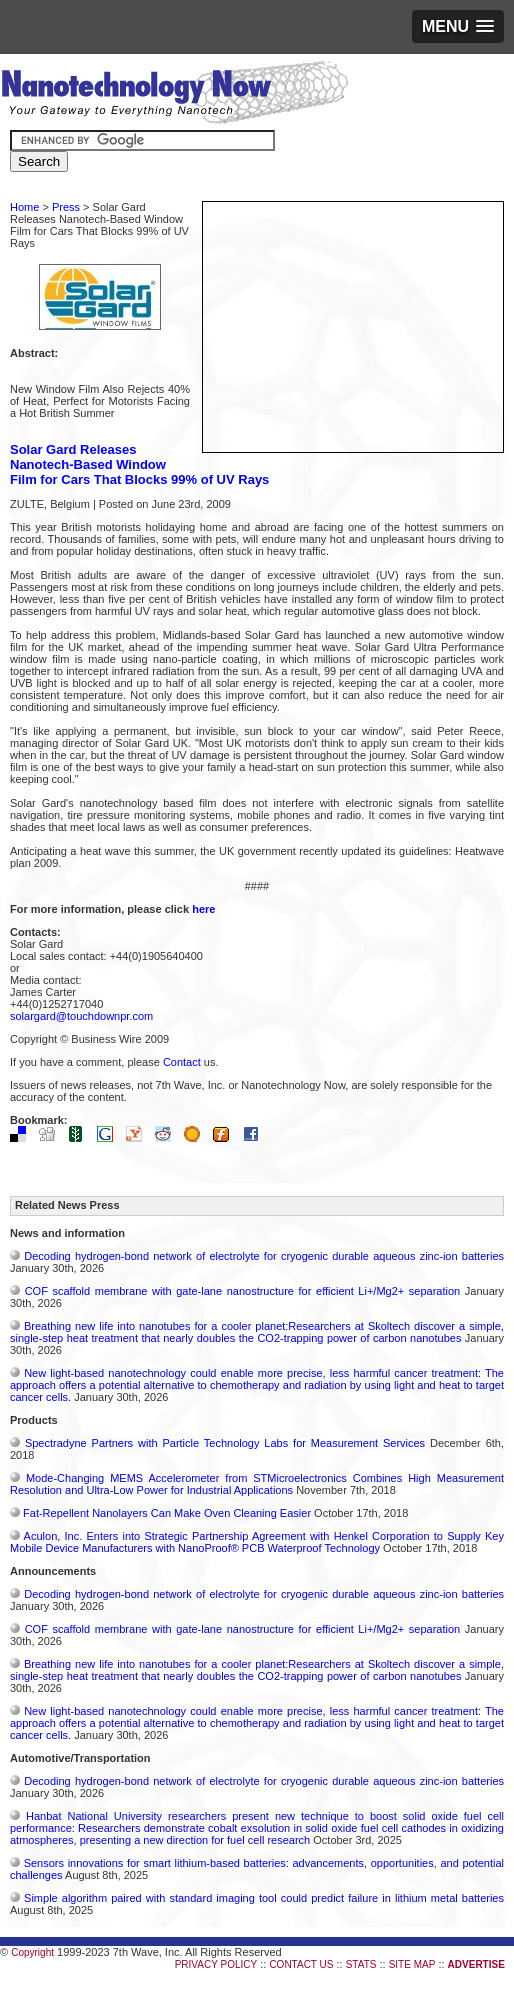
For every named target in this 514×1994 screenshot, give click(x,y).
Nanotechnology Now (174, 95)
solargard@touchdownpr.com (81, 1016)
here (203, 909)
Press (66, 207)
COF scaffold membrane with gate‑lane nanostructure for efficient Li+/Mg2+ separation (243, 1291)
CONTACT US (301, 1964)
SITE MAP (412, 1964)
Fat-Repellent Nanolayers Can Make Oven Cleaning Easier (167, 1513)
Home (24, 207)
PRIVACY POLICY (216, 1964)
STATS (361, 1964)
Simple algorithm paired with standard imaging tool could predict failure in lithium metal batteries (264, 1898)
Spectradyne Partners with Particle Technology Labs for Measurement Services (225, 1443)
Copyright (32, 1952)
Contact (182, 1062)
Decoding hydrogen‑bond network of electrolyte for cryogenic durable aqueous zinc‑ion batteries (264, 1256)
